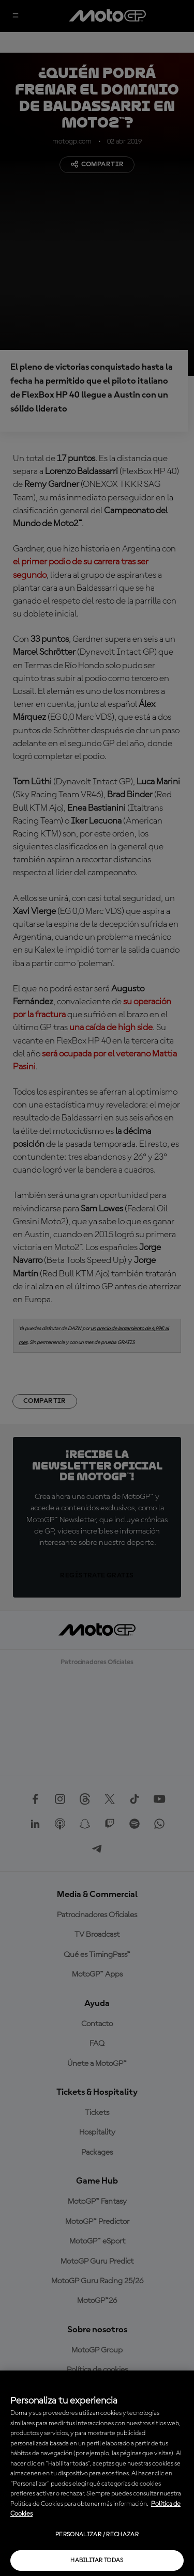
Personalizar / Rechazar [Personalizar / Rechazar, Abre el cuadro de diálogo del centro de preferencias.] (97, 2535)
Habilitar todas (96, 2560)
